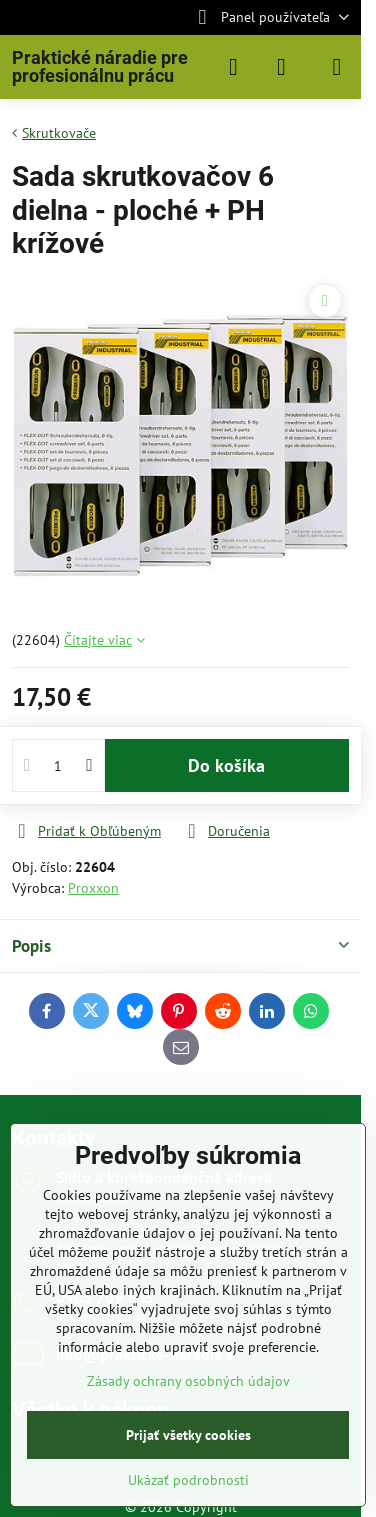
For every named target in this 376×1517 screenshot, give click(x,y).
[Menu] (337, 67)
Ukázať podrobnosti (188, 1480)
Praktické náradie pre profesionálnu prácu (100, 67)
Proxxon (93, 888)
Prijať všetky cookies (188, 1435)
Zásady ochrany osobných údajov (188, 1381)
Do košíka (226, 765)
